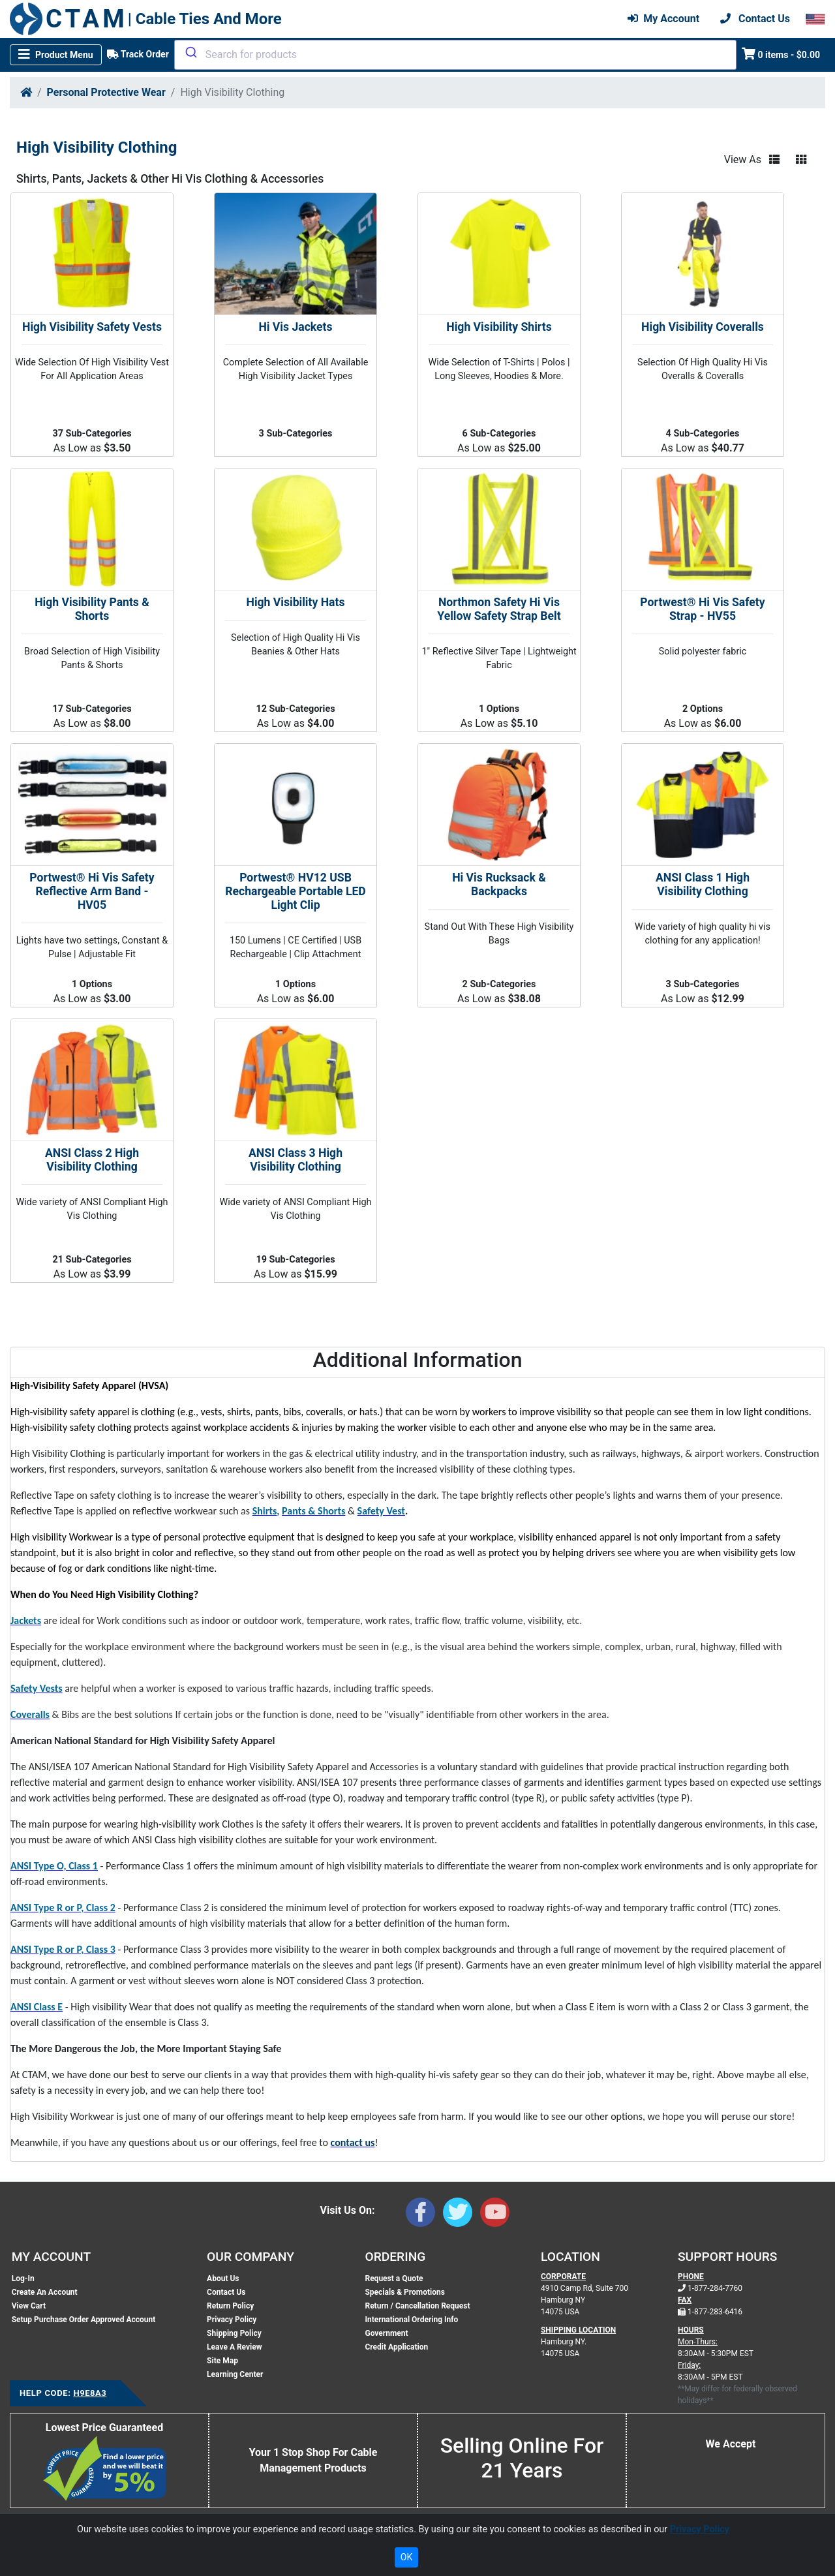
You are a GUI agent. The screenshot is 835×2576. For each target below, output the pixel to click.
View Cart (29, 2305)
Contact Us (226, 2292)
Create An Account (45, 2292)
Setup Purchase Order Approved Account (84, 2319)
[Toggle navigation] (56, 54)
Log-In (23, 2278)
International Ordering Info (411, 2319)
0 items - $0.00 (781, 54)
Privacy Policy (231, 2319)
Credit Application (396, 2347)
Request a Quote (394, 2278)
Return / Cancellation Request (417, 2305)
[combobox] (455, 55)
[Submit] (190, 52)
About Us (223, 2278)
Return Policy (230, 2305)
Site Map (222, 2360)
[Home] (26, 92)
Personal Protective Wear (106, 92)
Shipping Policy (234, 2333)
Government (386, 2333)
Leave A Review (234, 2347)
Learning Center (235, 2374)
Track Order (138, 54)
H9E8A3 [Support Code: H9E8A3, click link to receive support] (89, 2393)
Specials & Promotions (404, 2292)
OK (406, 2557)
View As (742, 159)
